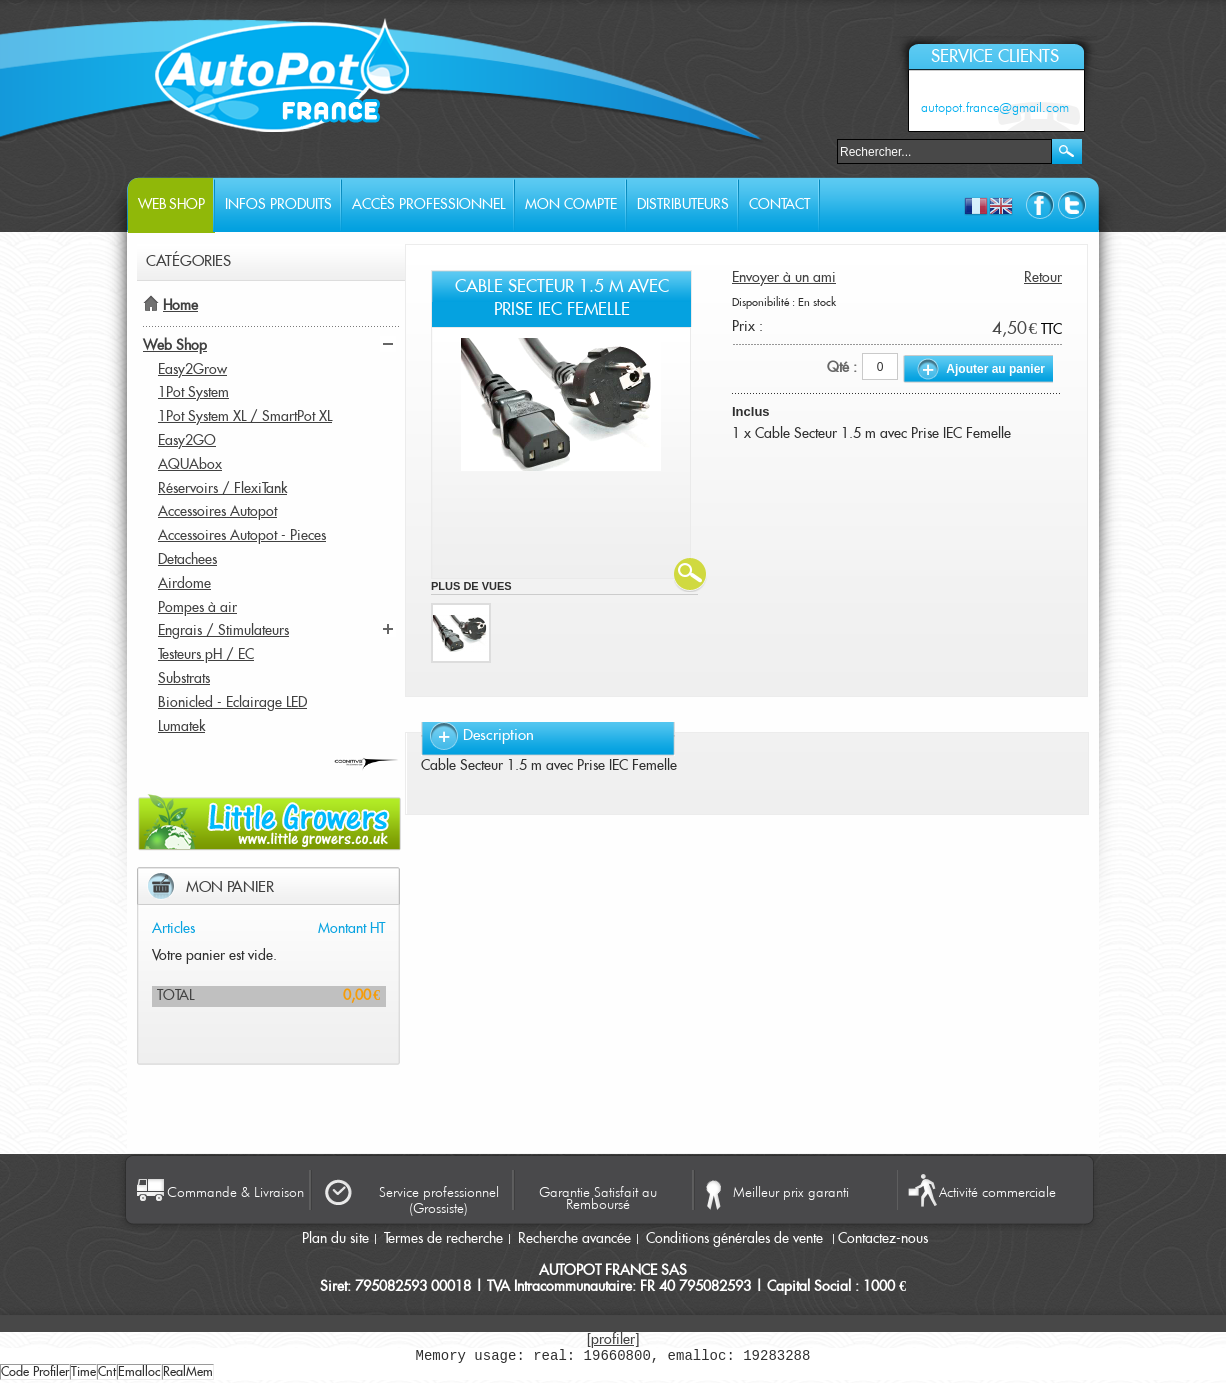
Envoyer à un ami (784, 278)
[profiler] (613, 1340)
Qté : (842, 368)
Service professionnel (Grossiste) (439, 1200)
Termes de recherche (443, 1239)
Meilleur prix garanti (791, 1192)
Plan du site (335, 1239)
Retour (1043, 278)
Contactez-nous (883, 1239)
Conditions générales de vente (736, 1239)
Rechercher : (825, 149)
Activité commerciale (997, 1192)
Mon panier (230, 887)
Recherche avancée (574, 1239)
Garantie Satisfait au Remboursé (598, 1197)
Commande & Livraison (235, 1192)
